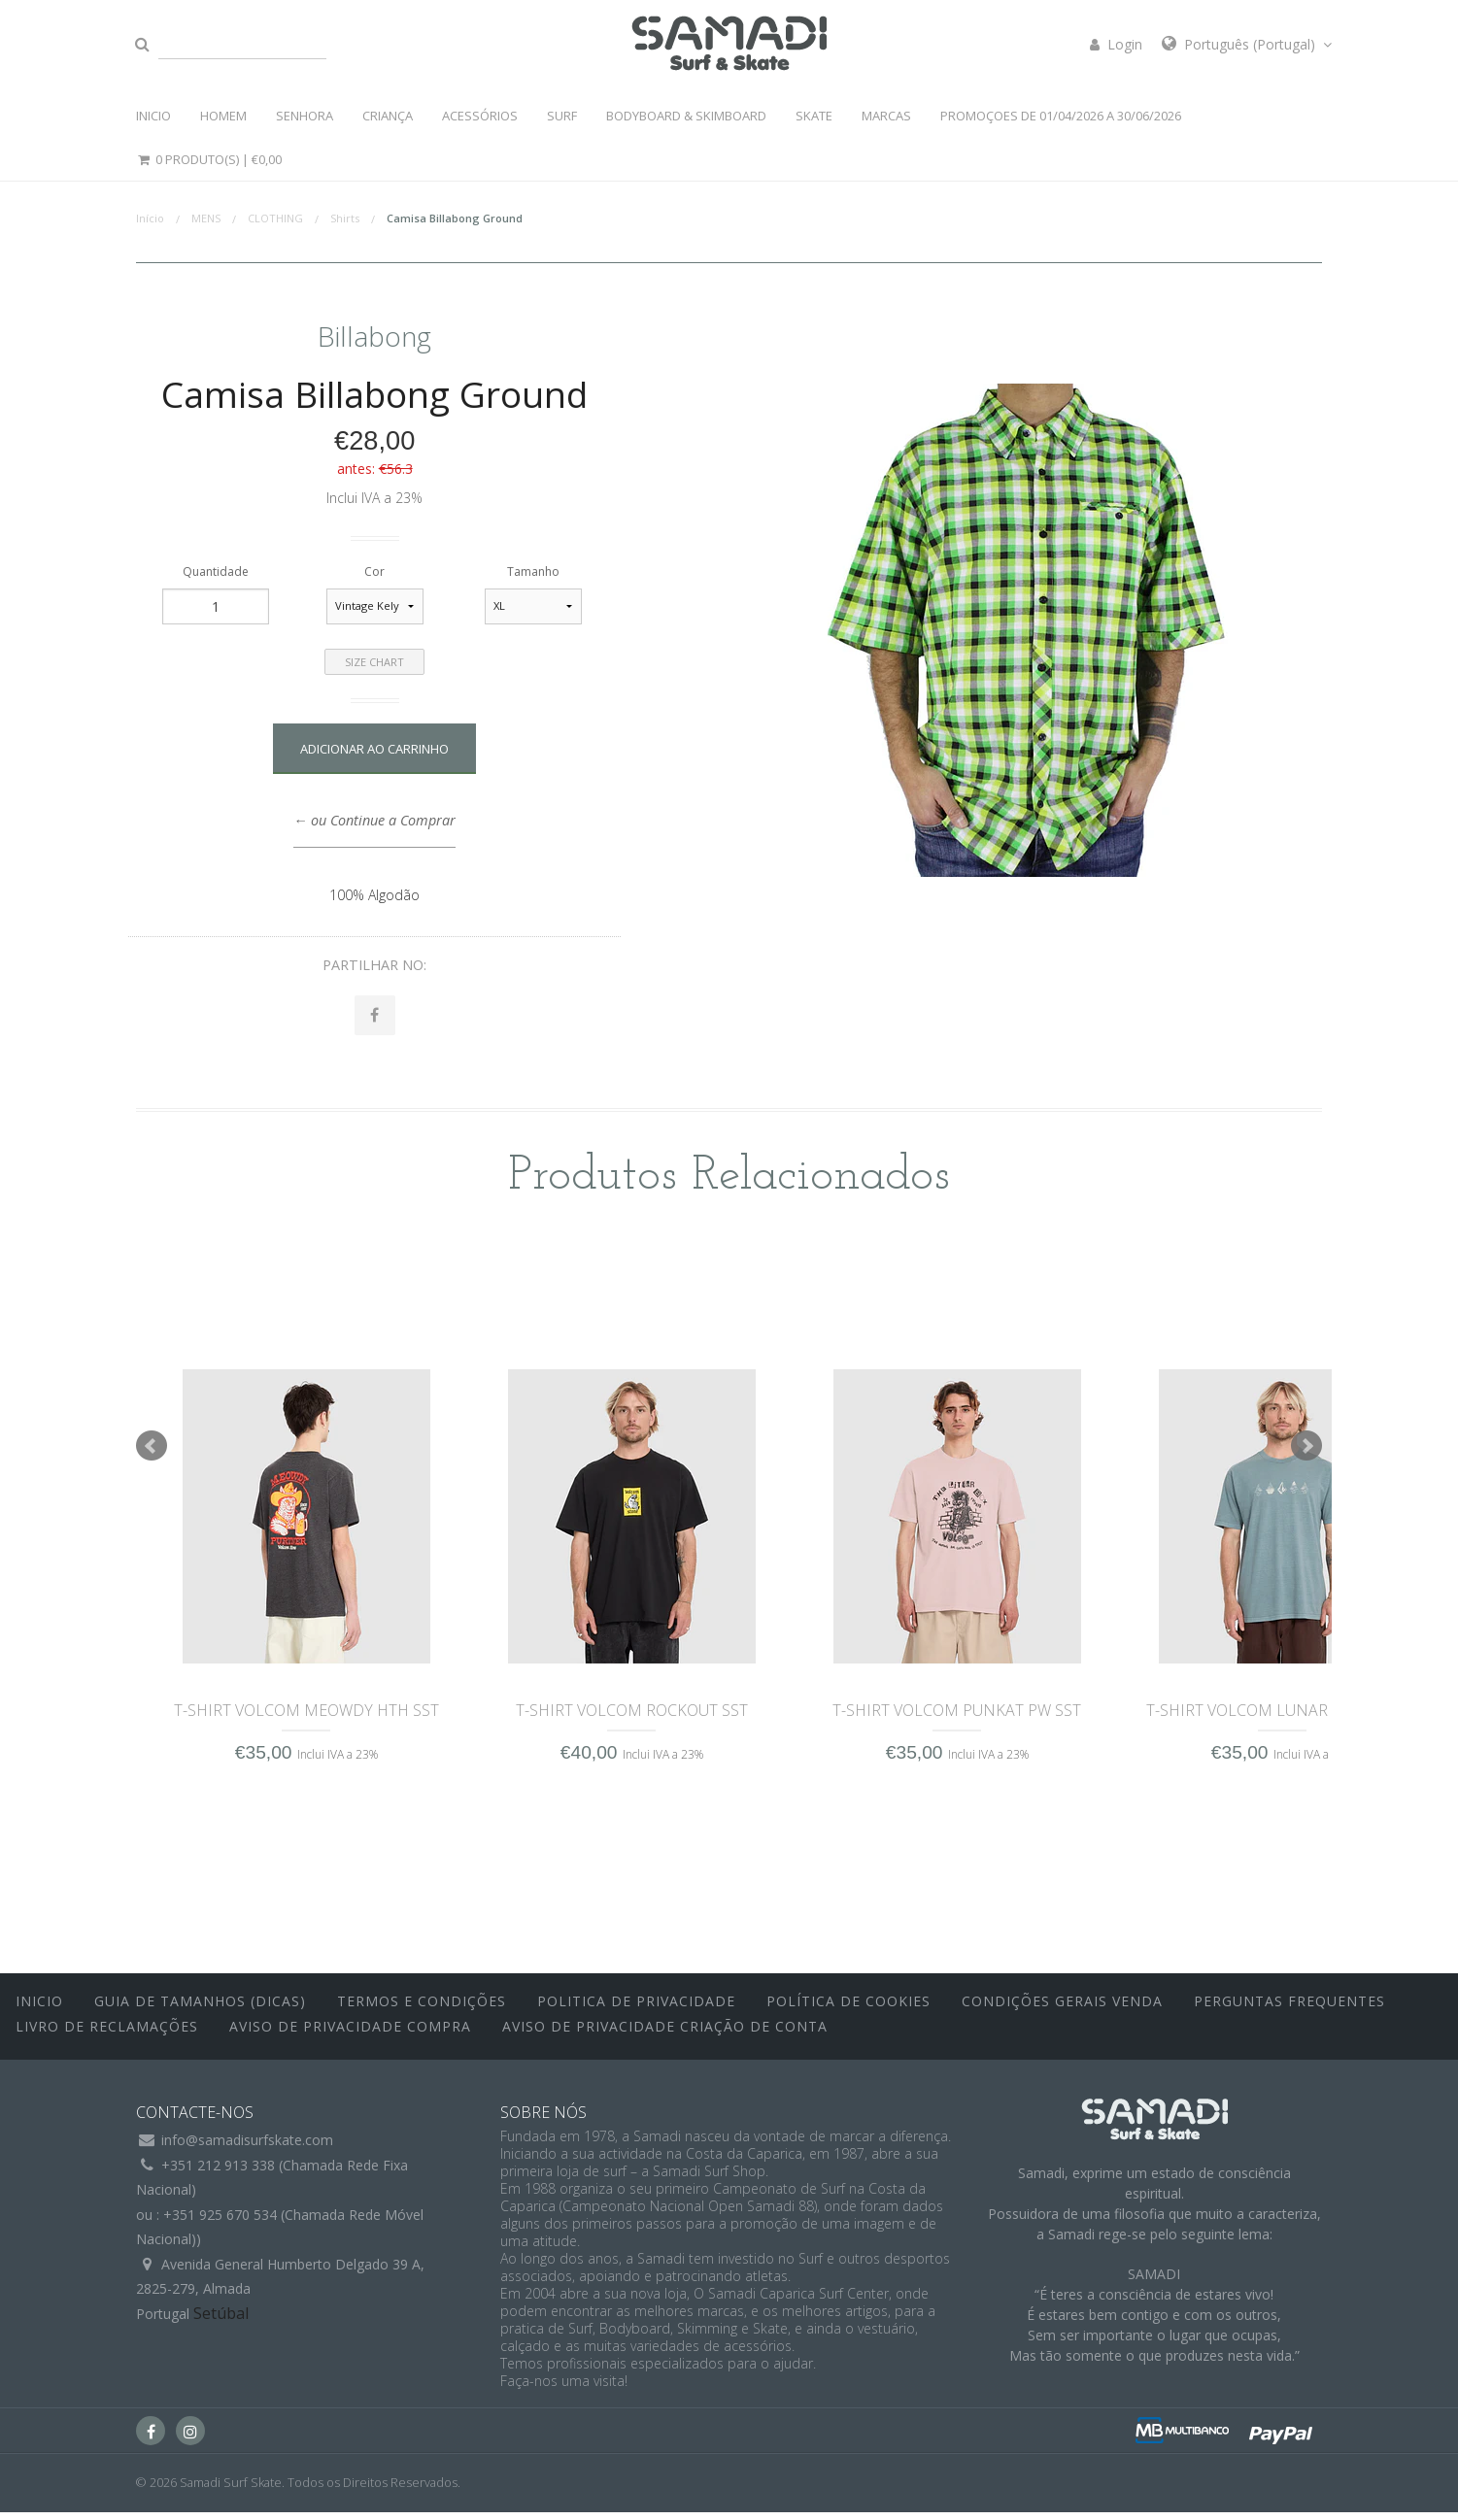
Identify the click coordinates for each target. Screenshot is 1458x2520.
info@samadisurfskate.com (247, 2147)
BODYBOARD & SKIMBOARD (686, 115)
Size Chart (374, 662)
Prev (151, 1454)
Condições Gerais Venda (1062, 2009)
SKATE (814, 115)
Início (150, 218)
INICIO (153, 115)
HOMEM (223, 115)
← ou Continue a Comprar (374, 820)
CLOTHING (275, 218)
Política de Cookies (848, 2009)
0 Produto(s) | (209, 159)
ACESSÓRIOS (480, 115)
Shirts (344, 218)
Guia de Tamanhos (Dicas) (200, 2009)
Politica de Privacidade (636, 2009)
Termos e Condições (421, 2009)
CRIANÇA (387, 115)
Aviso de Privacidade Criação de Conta (665, 2034)
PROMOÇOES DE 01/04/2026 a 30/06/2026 (1060, 115)
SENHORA (304, 115)
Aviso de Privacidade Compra (350, 2034)
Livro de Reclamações (107, 2034)
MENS (205, 218)
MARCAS (886, 115)
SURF (562, 115)
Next (1306, 1454)
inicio (39, 2009)
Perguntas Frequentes (1289, 2009)
